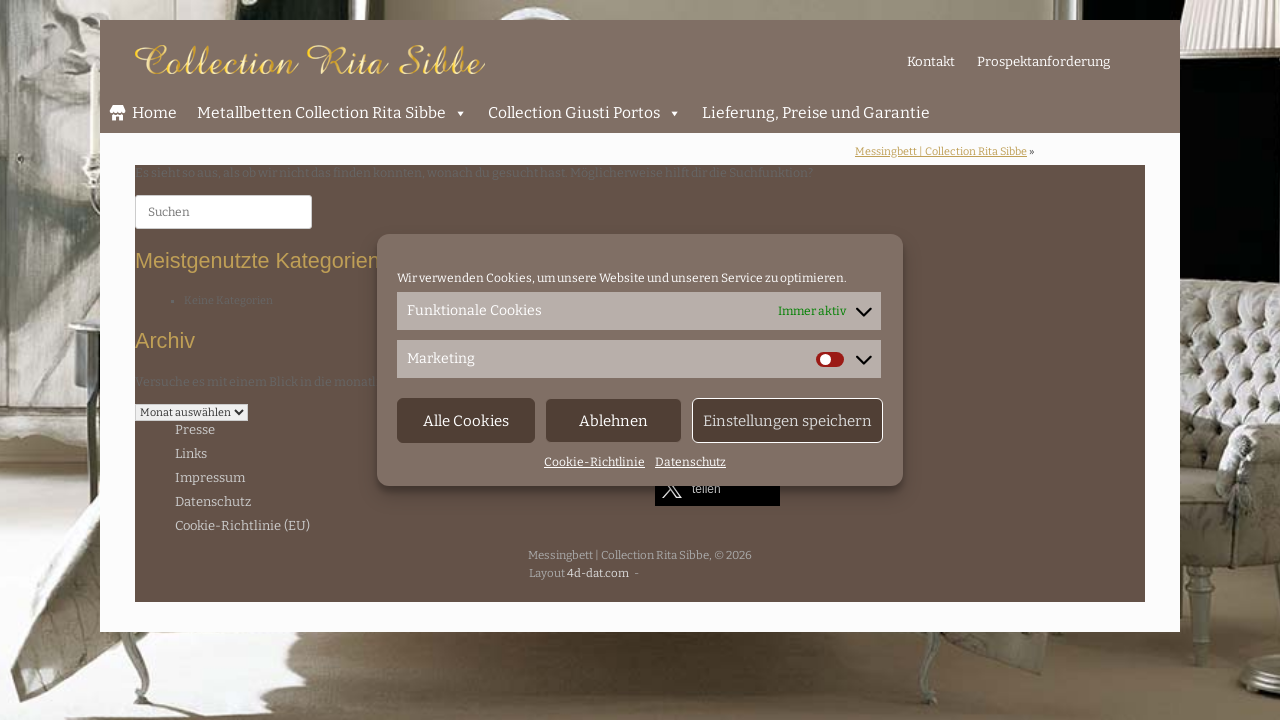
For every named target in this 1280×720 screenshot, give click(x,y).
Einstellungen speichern (787, 421)
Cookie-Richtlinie (594, 462)
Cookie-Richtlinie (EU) (242, 525)
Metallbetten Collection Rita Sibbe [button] (332, 113)
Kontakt (931, 61)
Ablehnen (613, 421)
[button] (717, 488)
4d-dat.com (598, 573)
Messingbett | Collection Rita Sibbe (941, 151)
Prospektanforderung (1043, 61)
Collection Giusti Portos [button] (585, 113)
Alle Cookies (466, 421)
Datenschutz (690, 462)
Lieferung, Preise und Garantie (816, 112)
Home (154, 112)
